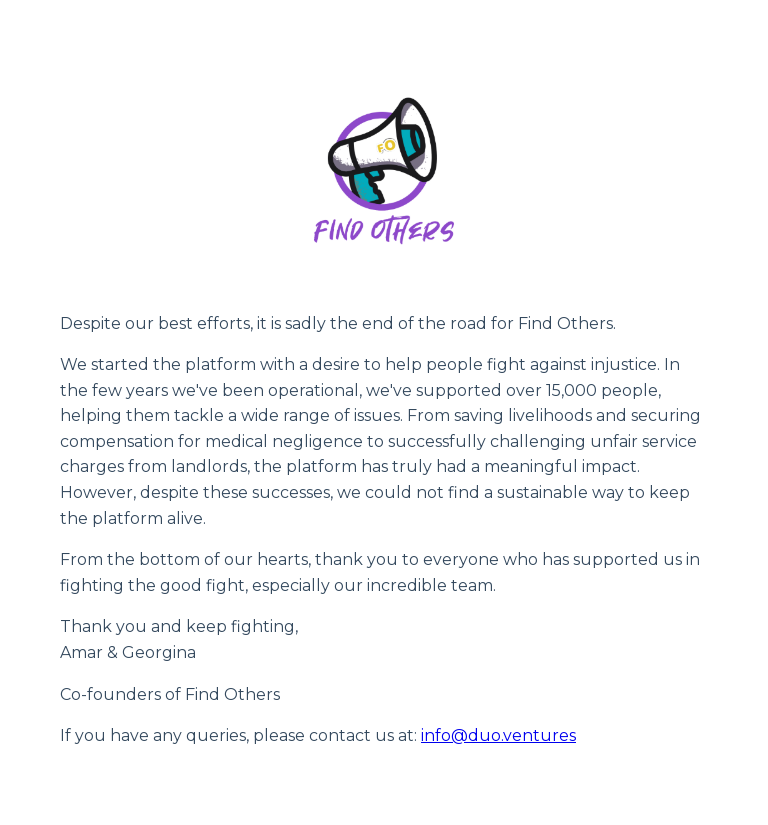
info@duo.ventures (498, 735)
